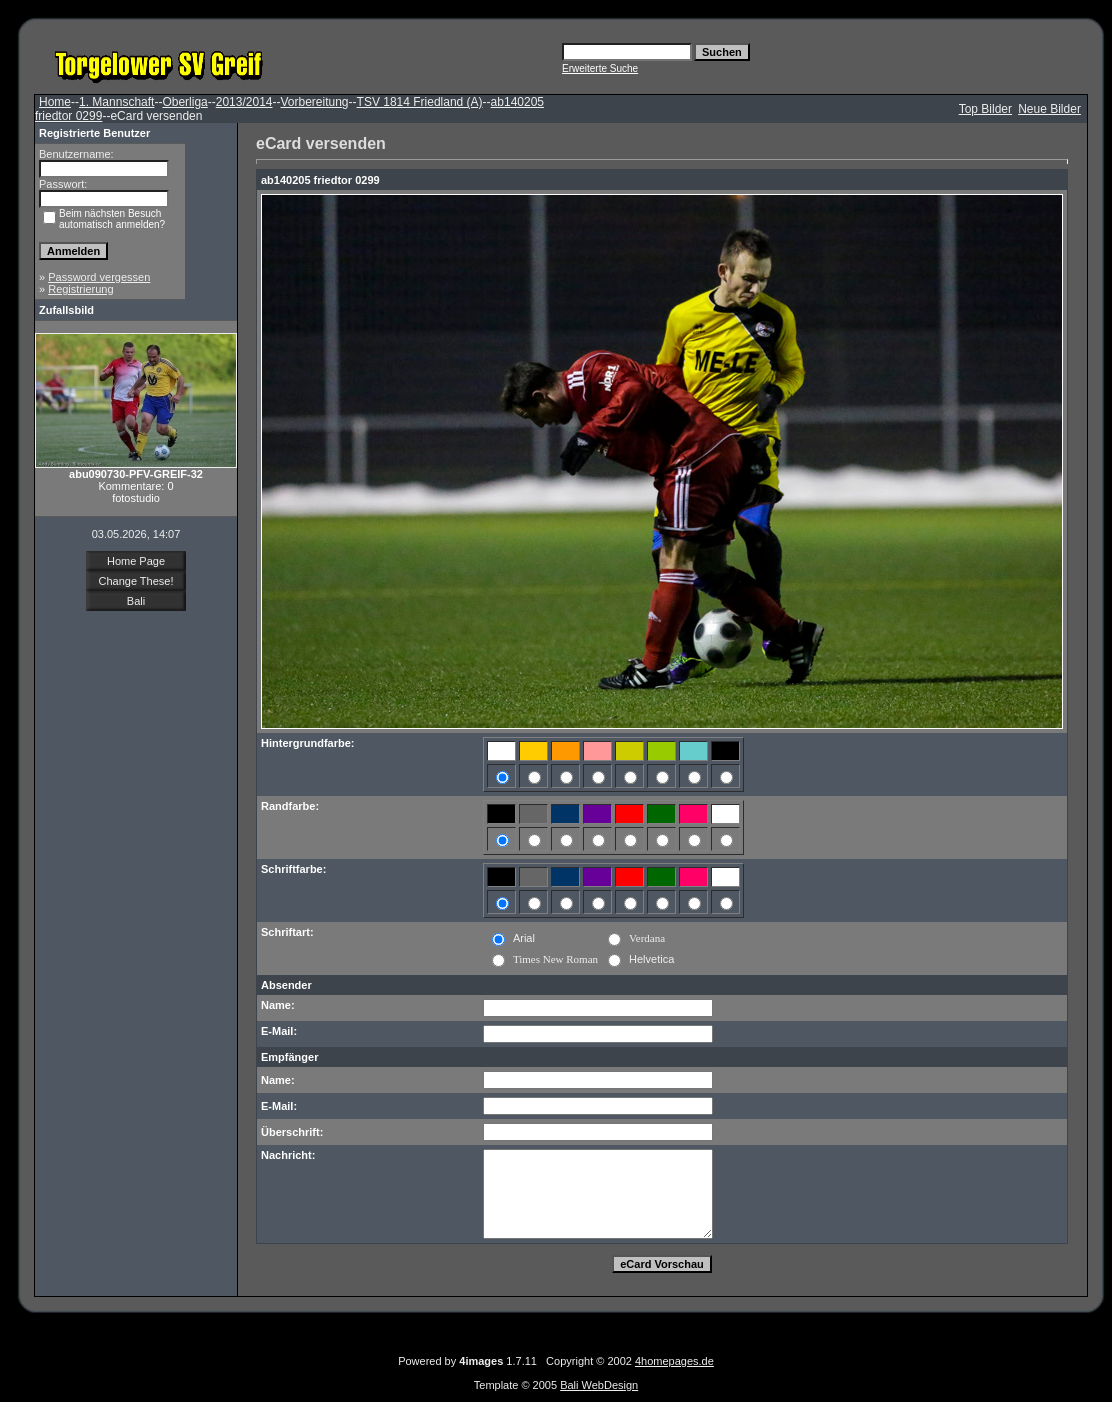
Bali (136, 601)
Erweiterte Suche (600, 68)
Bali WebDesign (599, 1385)
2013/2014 (244, 102)
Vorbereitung (314, 102)
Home (55, 102)
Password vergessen (99, 277)
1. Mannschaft (116, 102)
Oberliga (184, 102)
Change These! (135, 581)
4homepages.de (674, 1361)
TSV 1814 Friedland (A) (420, 102)
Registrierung (80, 289)
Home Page (136, 561)
